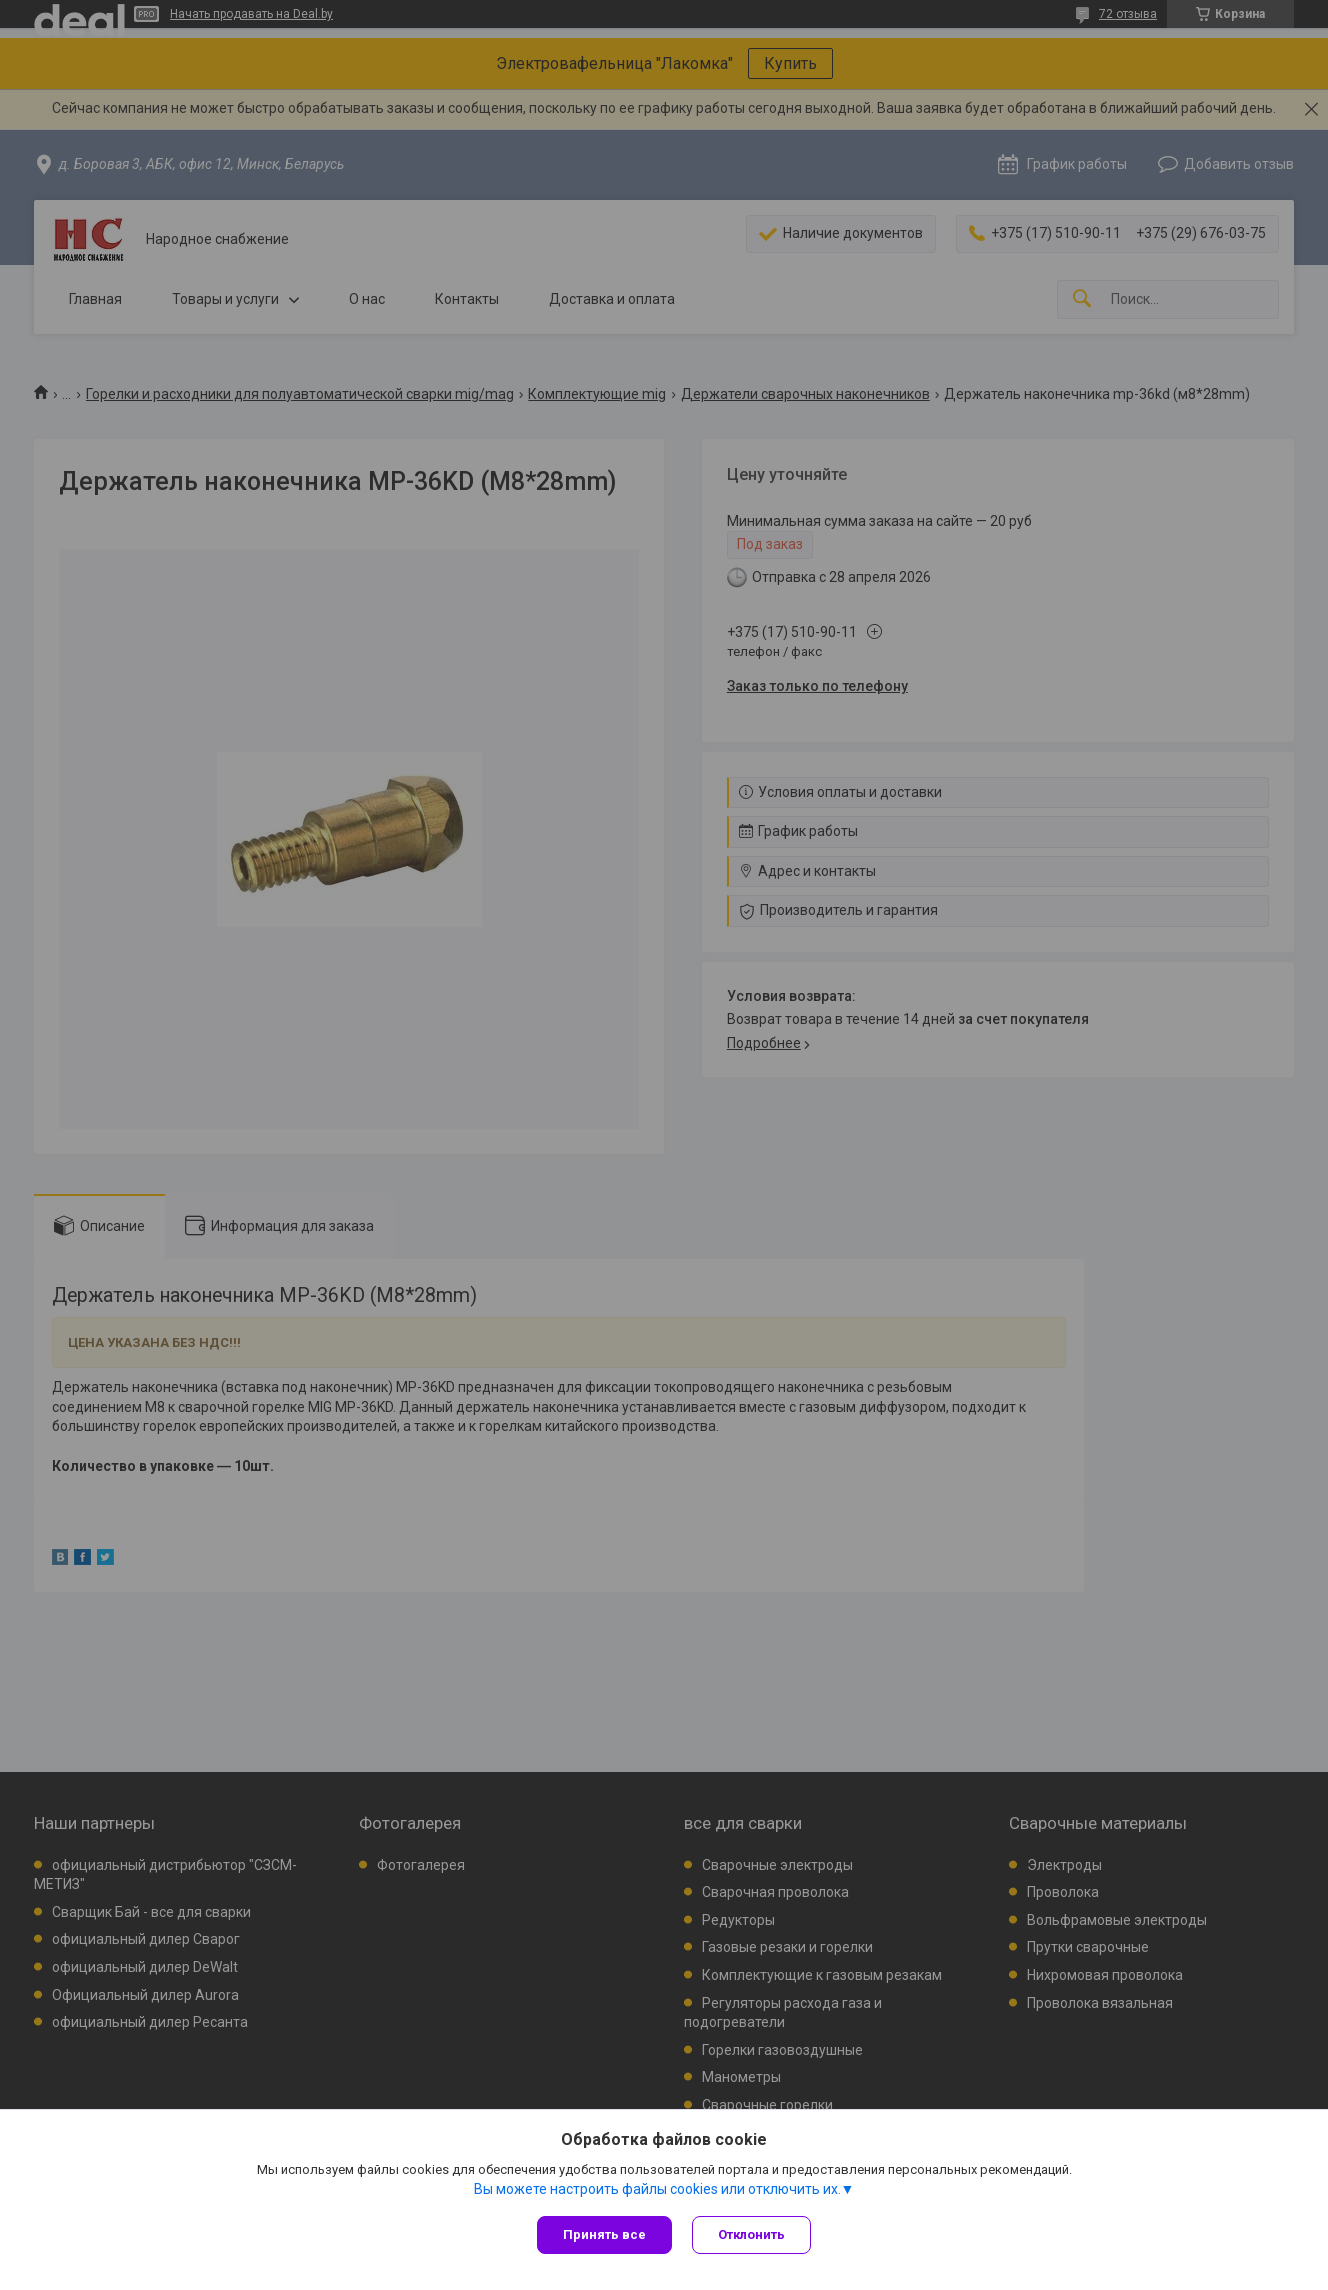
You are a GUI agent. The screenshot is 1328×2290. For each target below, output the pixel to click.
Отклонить (751, 2234)
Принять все (604, 2234)
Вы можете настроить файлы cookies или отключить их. (657, 2189)
